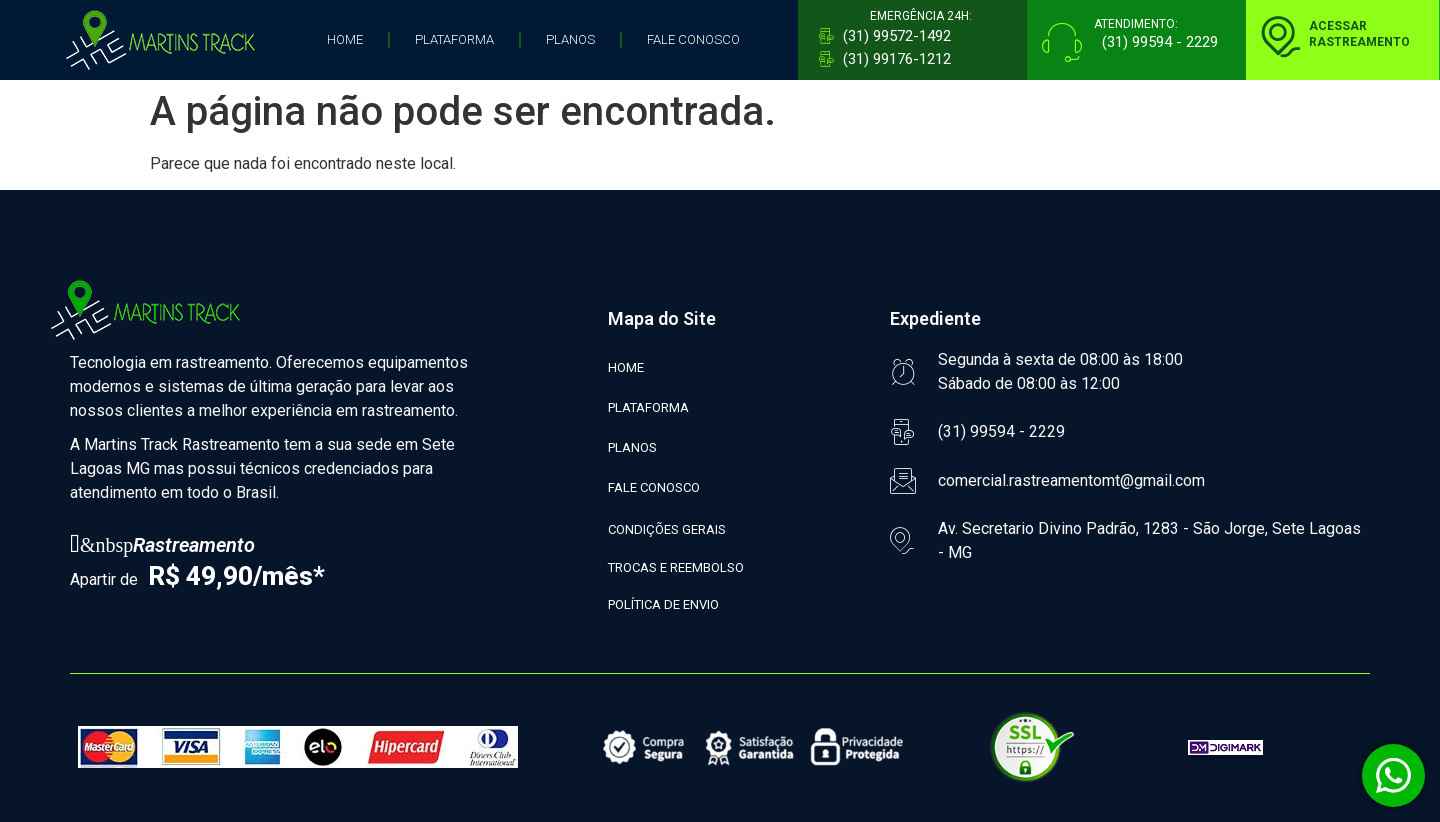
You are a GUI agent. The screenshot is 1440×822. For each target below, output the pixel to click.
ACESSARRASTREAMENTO (1359, 34)
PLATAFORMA (454, 39)
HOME (345, 39)
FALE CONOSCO (693, 39)
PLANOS (570, 39)
